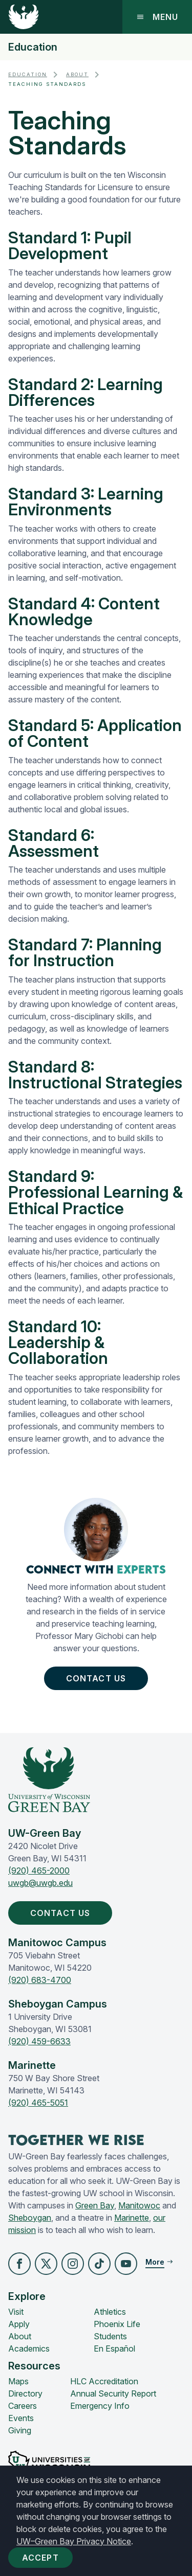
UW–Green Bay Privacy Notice (73, 2541)
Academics (29, 2348)
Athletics (110, 2312)
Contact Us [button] (98, 1678)
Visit (16, 2312)
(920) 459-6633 (39, 2041)
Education (32, 47)
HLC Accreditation (104, 2381)
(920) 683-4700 (39, 1980)
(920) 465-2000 (39, 1870)
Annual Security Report (113, 2393)
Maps (18, 2381)
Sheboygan (29, 2218)
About (77, 74)
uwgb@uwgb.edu (40, 1883)
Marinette (131, 2218)
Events (21, 2418)
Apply (19, 2324)
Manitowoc (139, 2205)
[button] (19, 2263)
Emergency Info (100, 2406)
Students (110, 2336)
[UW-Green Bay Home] (23, 17)
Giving (19, 2430)
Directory (25, 2393)
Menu (157, 17)
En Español (114, 2348)
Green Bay (94, 2205)
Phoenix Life (117, 2324)
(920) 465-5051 (38, 2103)
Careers (22, 2406)
